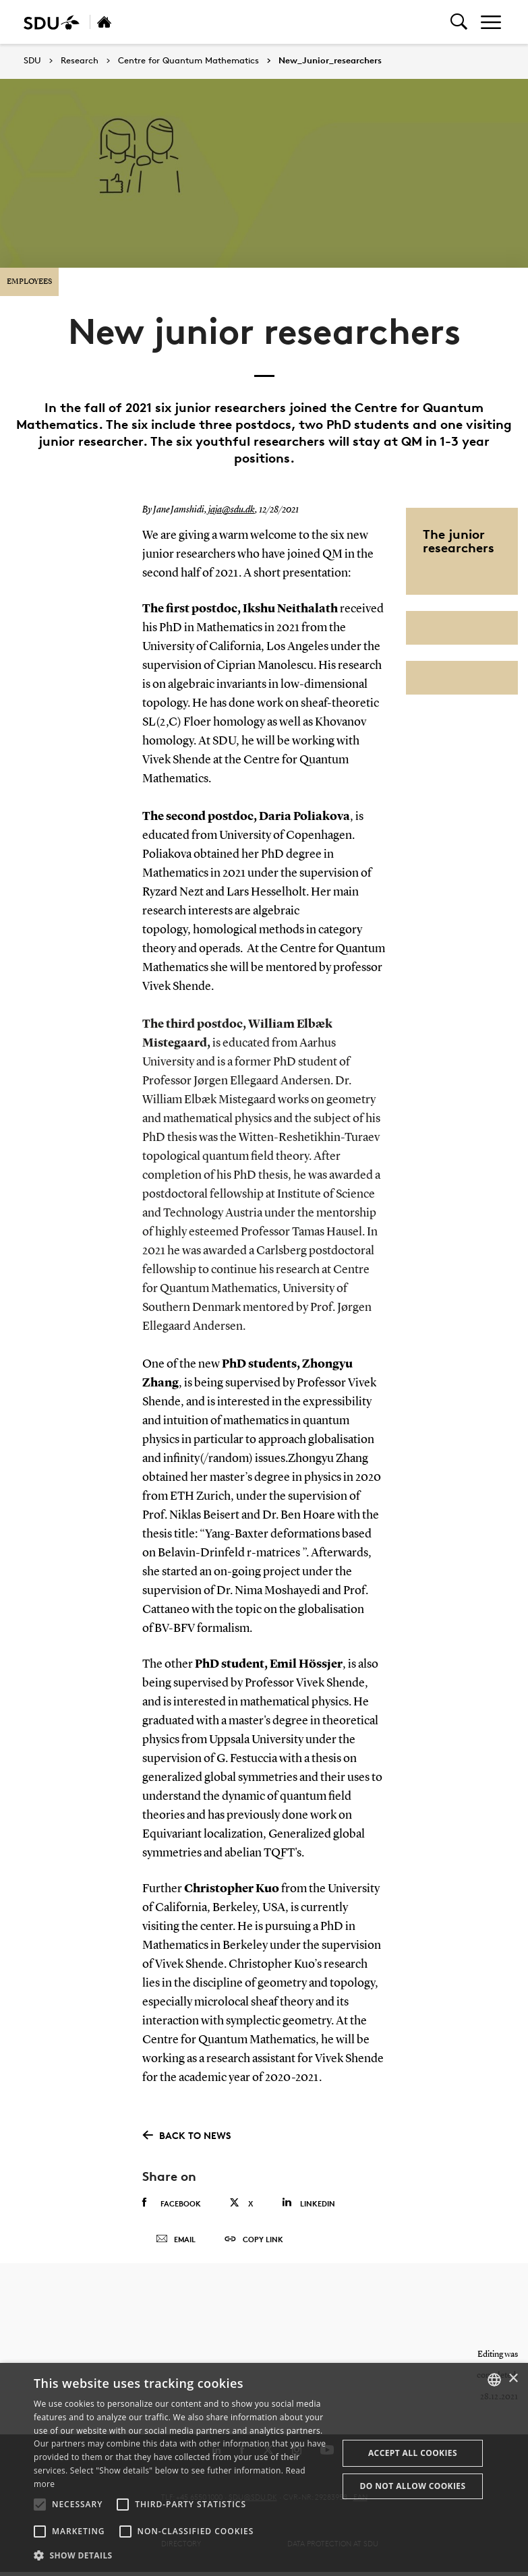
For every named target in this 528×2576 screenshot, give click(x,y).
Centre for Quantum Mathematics (188, 60)
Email (176, 2241)
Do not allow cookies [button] (412, 2486)
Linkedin (308, 2202)
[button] (39, 2504)
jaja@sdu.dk (231, 510)
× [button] (513, 2379)
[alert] (264, 2469)
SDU (32, 60)
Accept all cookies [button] (412, 2453)
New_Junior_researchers (330, 60)
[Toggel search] (458, 21)
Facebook (171, 2203)
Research (79, 60)
